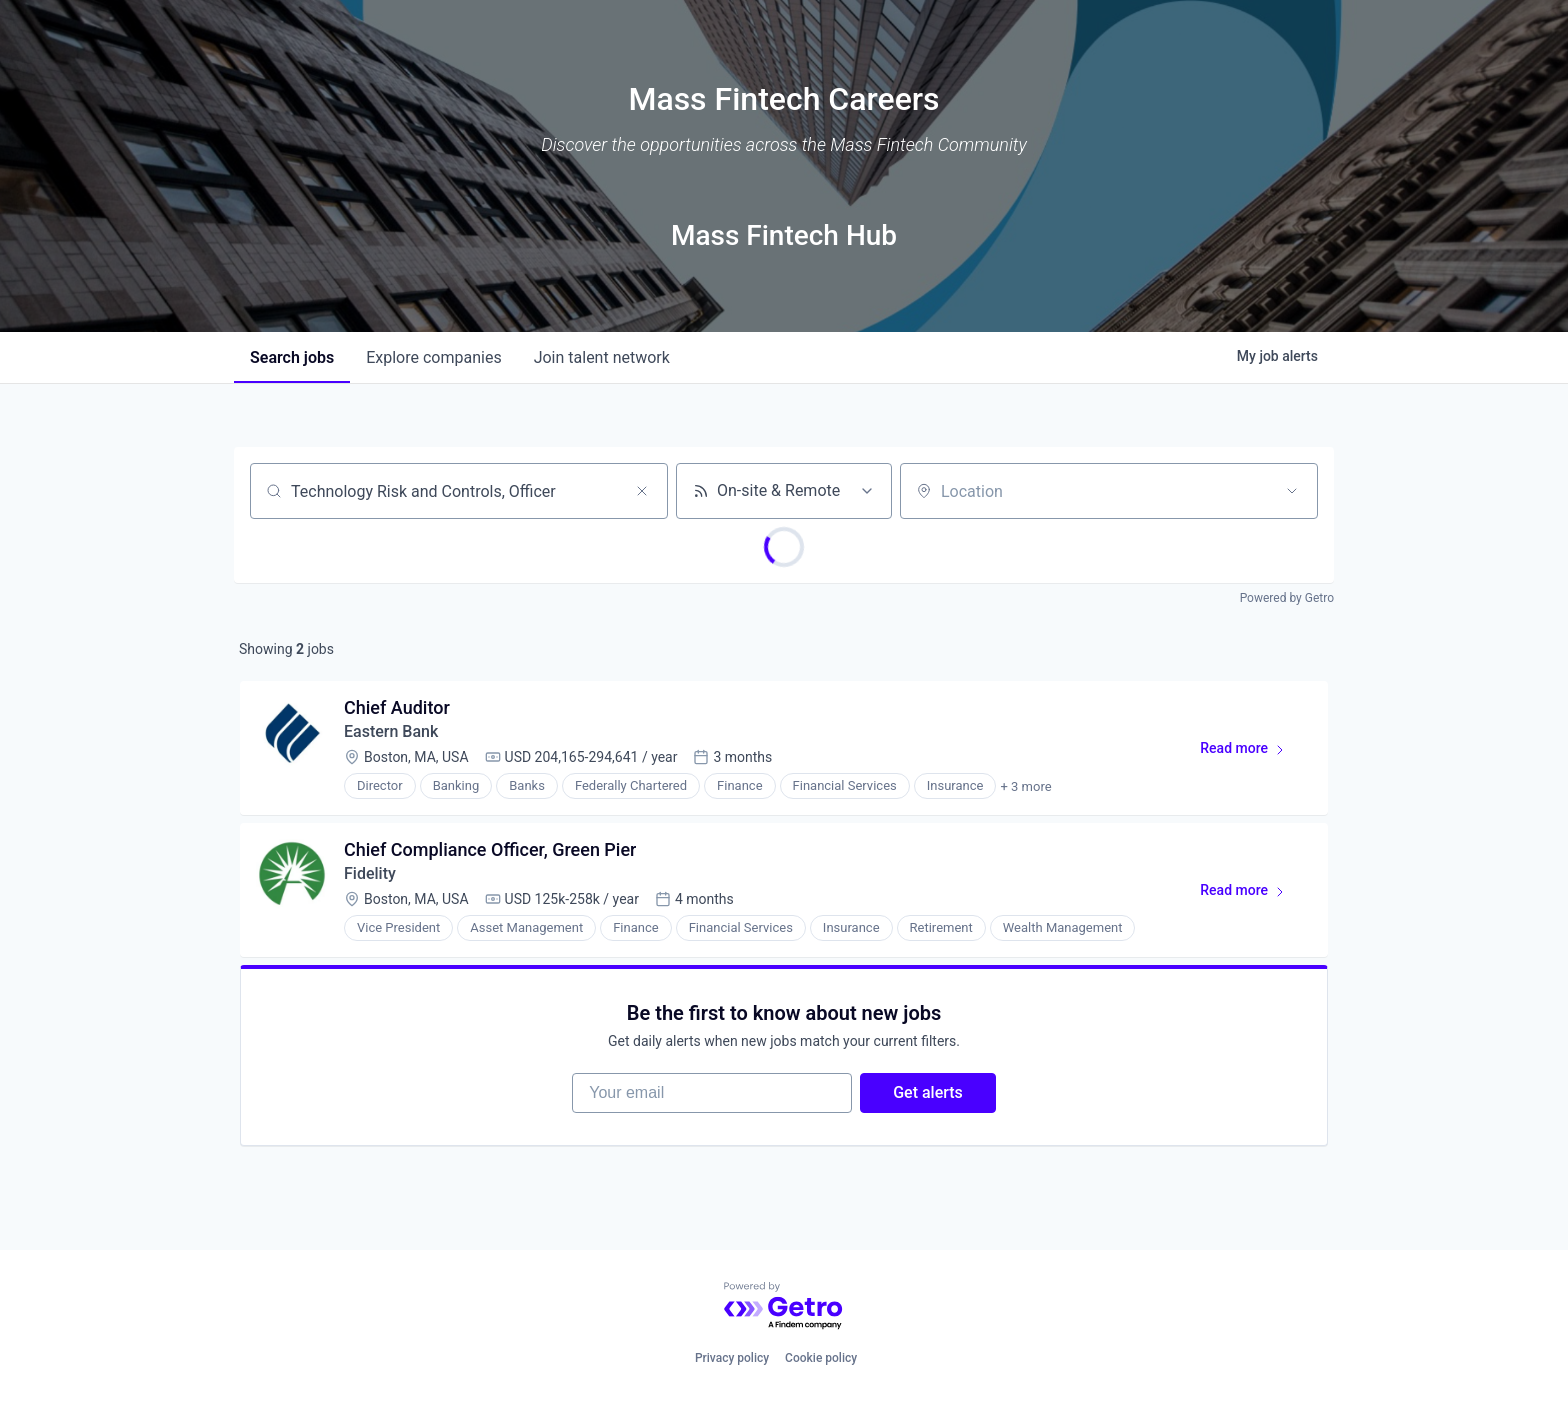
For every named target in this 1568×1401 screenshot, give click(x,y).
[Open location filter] (1292, 491)
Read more (1251, 752)
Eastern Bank (391, 731)
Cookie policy (821, 1358)
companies (433, 357)
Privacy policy (732, 1358)
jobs (292, 357)
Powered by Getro (1287, 598)
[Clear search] (642, 491)
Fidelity (370, 873)
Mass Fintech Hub (784, 235)
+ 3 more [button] (1025, 786)
